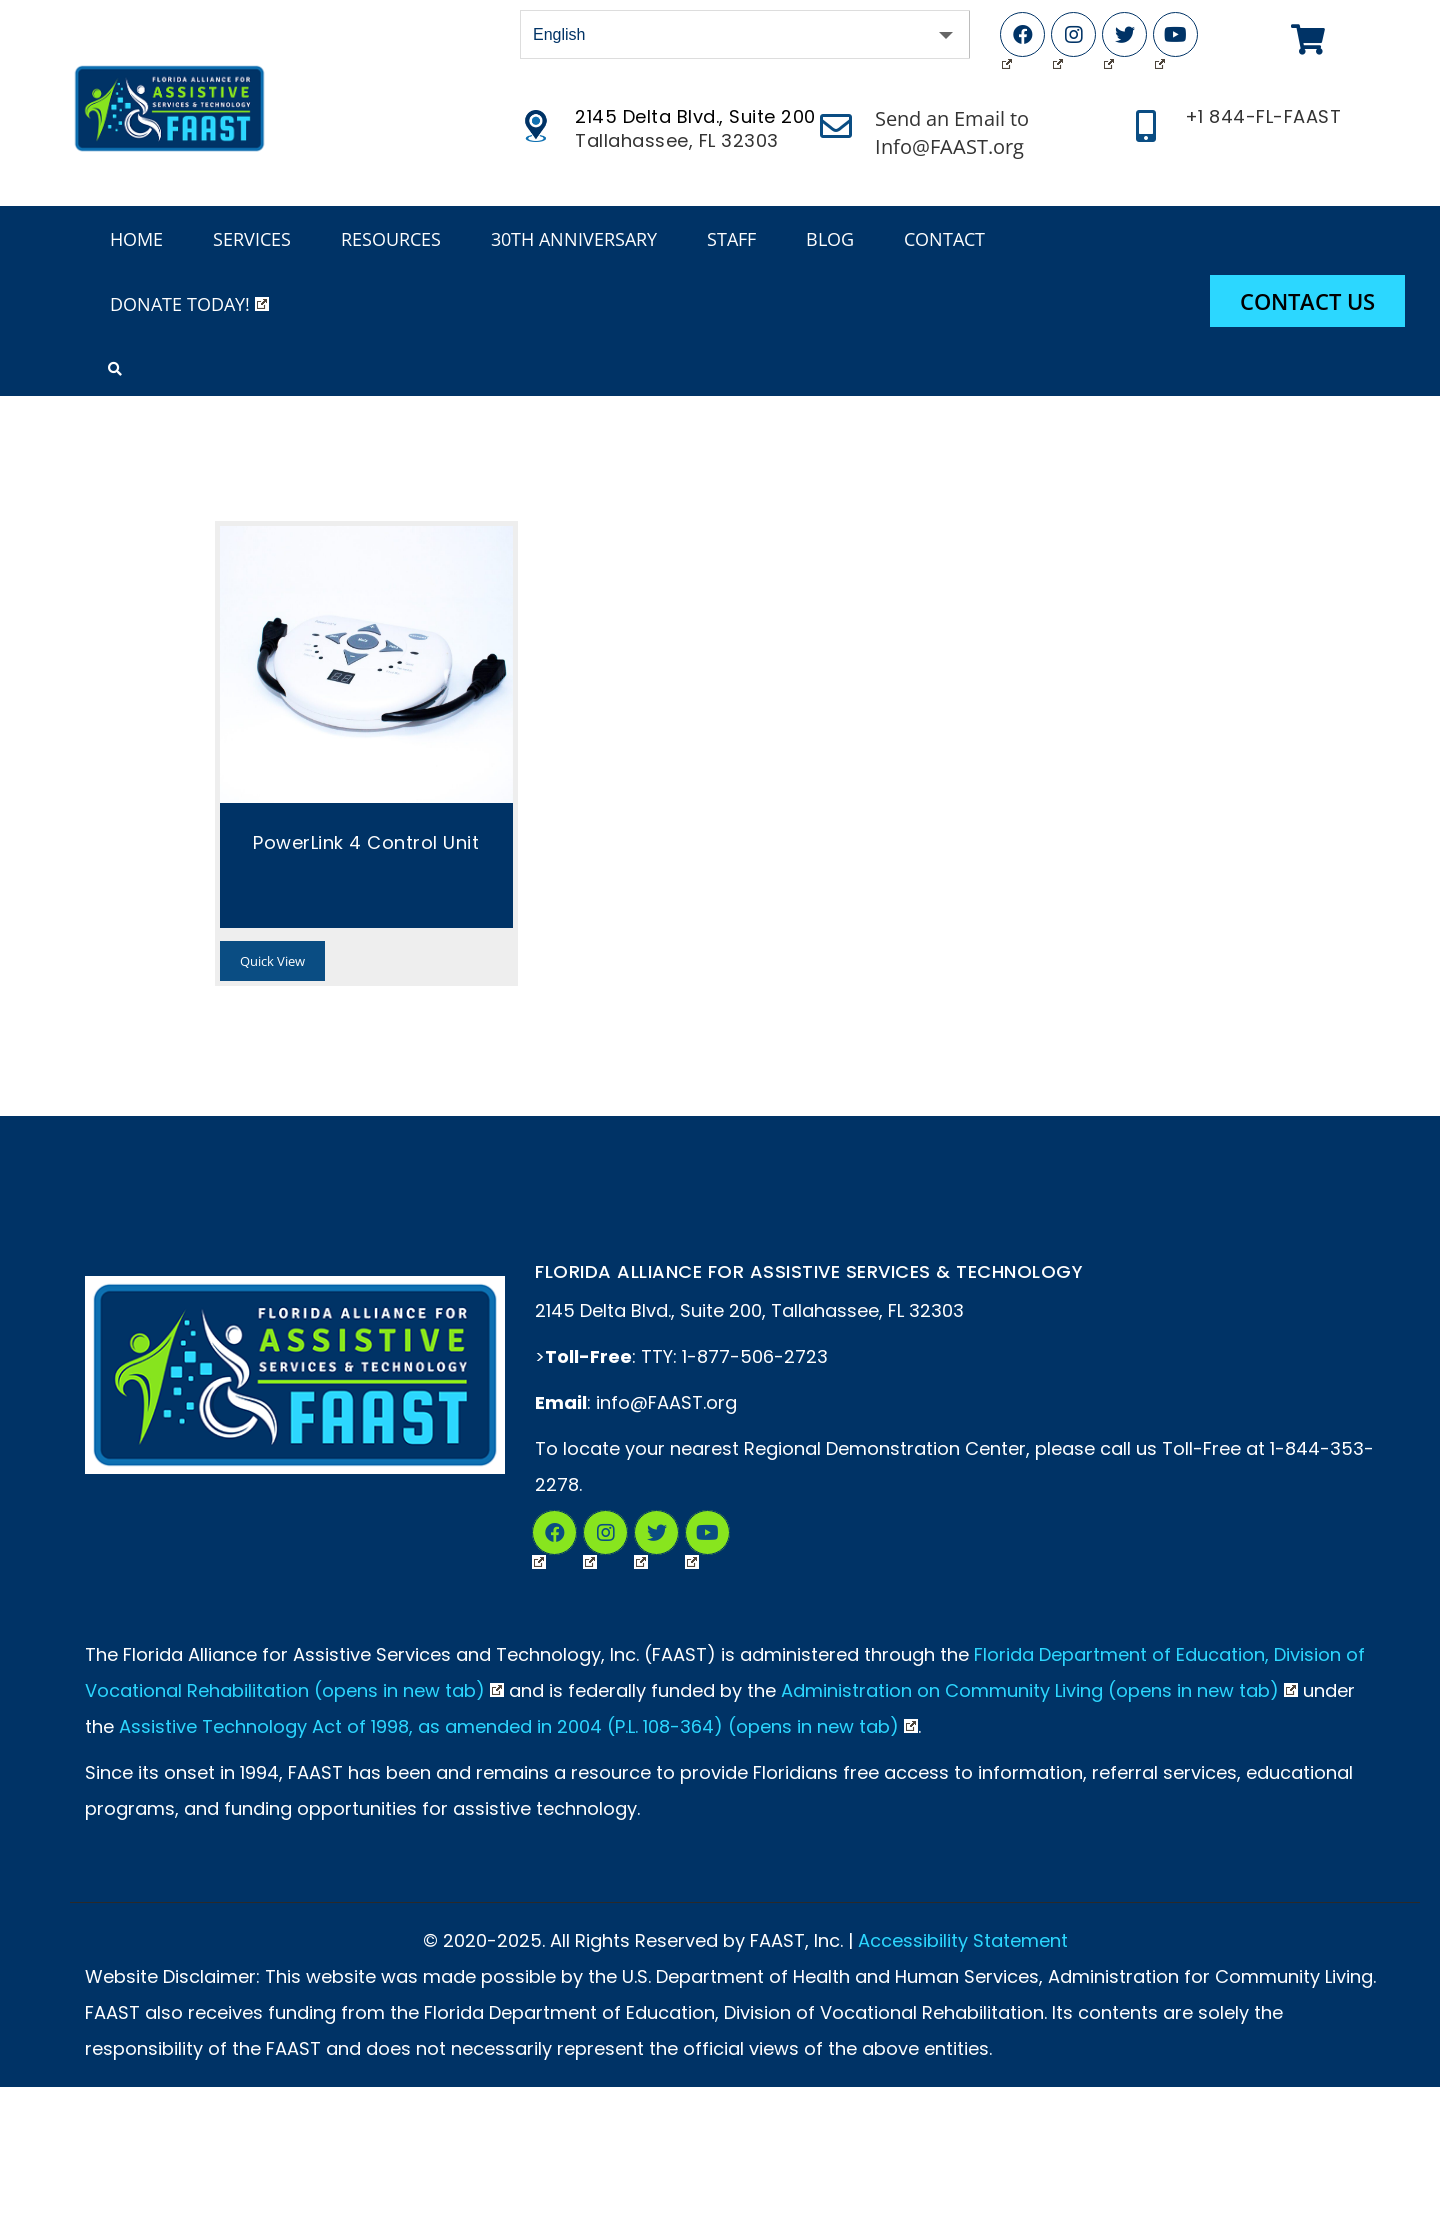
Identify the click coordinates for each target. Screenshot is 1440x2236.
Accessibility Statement (963, 1940)
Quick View (272, 961)
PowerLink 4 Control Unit (366, 842)
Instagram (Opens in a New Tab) (590, 1536)
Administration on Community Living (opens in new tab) (1039, 1690)
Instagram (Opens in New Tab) (1058, 39)
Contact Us (1307, 301)
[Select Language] (745, 34)
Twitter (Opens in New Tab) (1109, 39)
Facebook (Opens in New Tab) (1007, 39)
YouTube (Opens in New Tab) (1160, 39)
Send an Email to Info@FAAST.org (952, 132)
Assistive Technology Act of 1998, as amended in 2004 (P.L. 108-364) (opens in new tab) (518, 1726)
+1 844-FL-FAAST (1263, 117)
